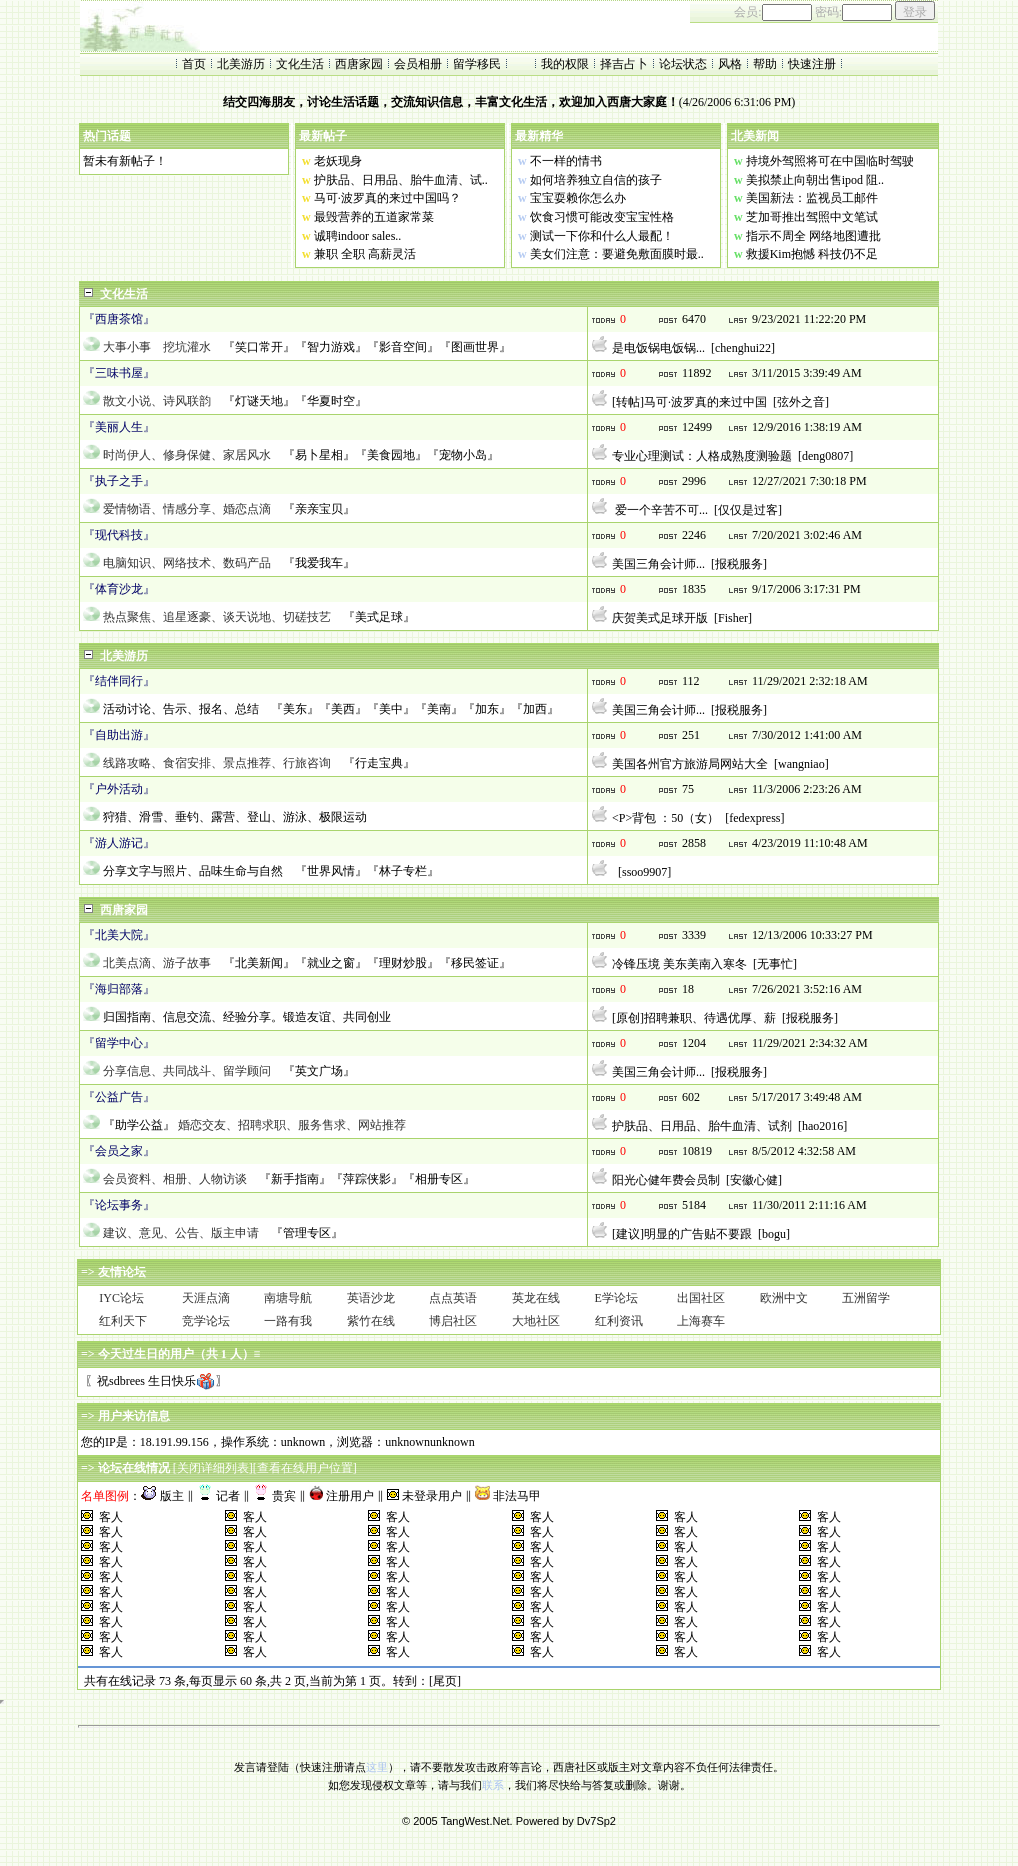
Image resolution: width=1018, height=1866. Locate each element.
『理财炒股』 (403, 963)
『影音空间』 (403, 347)
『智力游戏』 (331, 347)
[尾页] (445, 1681)
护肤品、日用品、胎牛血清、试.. (401, 180)
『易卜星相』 (319, 455)
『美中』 (391, 709)
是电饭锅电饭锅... (658, 348)
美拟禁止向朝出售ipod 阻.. (815, 180)
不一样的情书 (566, 161)
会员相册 (418, 64)
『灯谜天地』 (259, 401)
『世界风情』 (331, 871)
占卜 (636, 64)
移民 (489, 64)
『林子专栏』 (403, 871)
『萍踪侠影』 (367, 1179)
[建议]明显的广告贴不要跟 (682, 1234)
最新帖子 (323, 136)
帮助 (765, 64)
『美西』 (343, 709)
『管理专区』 (307, 1233)
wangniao (801, 764)
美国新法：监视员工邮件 (812, 198)
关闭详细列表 (213, 1468)
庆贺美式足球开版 (660, 618)
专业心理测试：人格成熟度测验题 (702, 456)
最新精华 (539, 136)
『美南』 (439, 709)
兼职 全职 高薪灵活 (365, 254)
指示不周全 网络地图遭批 (813, 236)
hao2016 (822, 1126)
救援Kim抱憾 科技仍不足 (812, 254)
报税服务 (739, 564)
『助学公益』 (139, 1125)
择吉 (612, 64)
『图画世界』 (475, 347)
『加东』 (487, 709)
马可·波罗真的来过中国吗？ (387, 198)
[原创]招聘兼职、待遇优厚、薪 (694, 1018)
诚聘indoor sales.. (358, 236)
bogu (774, 1234)
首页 (194, 64)
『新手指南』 (295, 1179)
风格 (730, 64)
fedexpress (754, 818)
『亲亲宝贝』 (319, 509)
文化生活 (300, 64)
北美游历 (241, 64)
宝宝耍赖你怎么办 (578, 198)
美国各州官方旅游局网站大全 (690, 764)
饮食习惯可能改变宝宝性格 (602, 217)
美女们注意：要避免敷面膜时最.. (617, 254)
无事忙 (775, 964)
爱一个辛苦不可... (660, 510)
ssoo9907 (644, 872)
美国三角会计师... (658, 564)
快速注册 (812, 64)
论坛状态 (683, 64)
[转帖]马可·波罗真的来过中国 (689, 402)
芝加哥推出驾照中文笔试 (812, 217)
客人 (111, 1517)
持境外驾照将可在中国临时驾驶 (830, 161)
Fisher (733, 618)
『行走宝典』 (379, 763)
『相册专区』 (439, 1179)
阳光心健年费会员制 (666, 1180)
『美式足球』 (379, 617)
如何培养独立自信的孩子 (596, 180)
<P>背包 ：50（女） (665, 818)
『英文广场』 (319, 1071)
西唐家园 (359, 64)
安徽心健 (754, 1180)
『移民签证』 (475, 963)
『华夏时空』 (331, 401)
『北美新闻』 (259, 963)
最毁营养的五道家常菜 (374, 217)
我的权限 (565, 64)
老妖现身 (338, 161)
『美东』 (295, 709)
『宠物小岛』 (463, 455)
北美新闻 (755, 136)
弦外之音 (801, 402)
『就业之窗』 (331, 963)
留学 (465, 64)
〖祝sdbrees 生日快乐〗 (156, 1381)
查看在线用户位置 (305, 1468)
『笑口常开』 (259, 347)
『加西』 (535, 709)
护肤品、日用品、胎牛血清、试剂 (702, 1126)
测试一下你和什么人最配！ (602, 236)
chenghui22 (743, 348)
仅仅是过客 (748, 510)
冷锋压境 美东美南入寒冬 (679, 964)
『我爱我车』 (319, 563)
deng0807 (825, 456)
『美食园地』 (391, 455)
